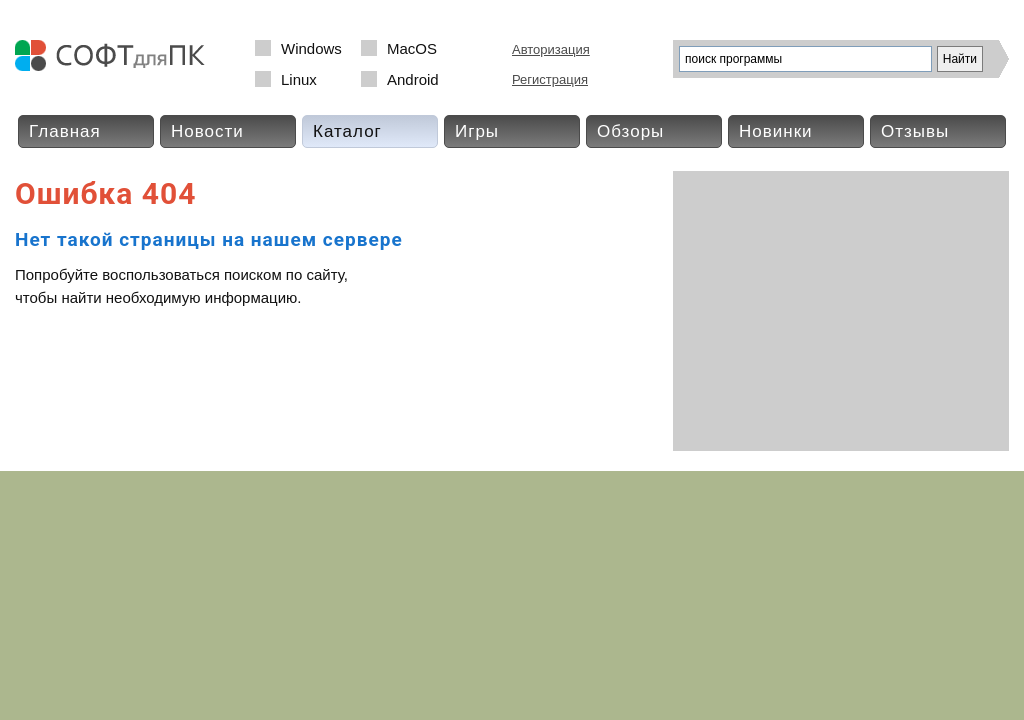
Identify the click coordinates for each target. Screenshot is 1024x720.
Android (413, 79)
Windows (311, 48)
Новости (207, 131)
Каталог (347, 131)
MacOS (412, 48)
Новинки (776, 131)
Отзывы (915, 131)
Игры (477, 131)
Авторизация (551, 49)
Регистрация (550, 79)
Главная (65, 131)
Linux (299, 79)
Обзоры (630, 131)
